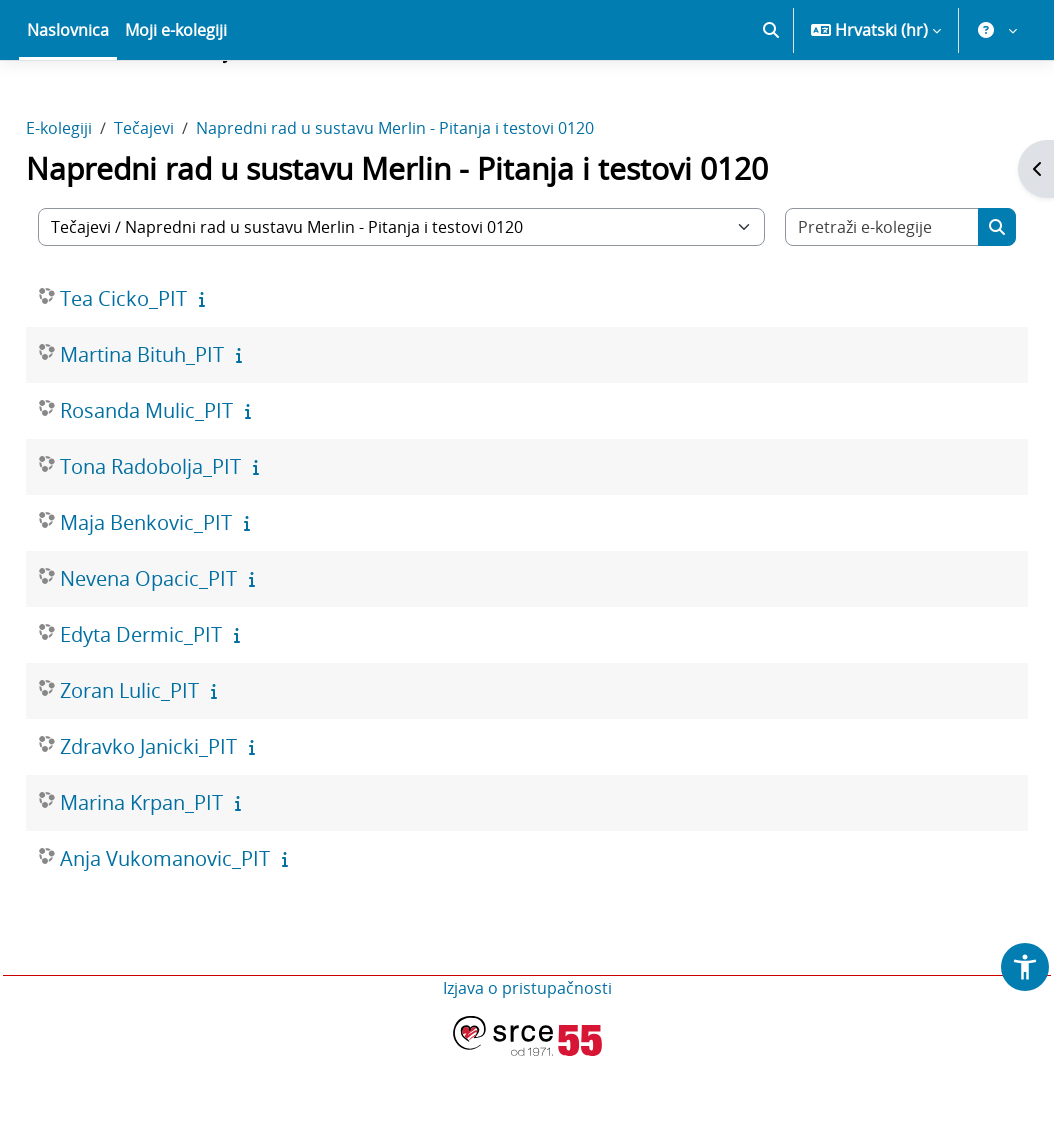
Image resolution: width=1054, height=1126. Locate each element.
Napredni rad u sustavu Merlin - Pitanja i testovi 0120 (440, 198)
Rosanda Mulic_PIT (191, 480)
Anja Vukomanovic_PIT (210, 928)
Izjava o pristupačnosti (527, 1058)
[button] (771, 100)
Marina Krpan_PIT (186, 872)
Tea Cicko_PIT (168, 368)
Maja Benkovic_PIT (191, 592)
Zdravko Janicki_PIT (193, 816)
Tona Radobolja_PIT (195, 536)
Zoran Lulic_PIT (174, 760)
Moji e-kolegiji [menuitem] (176, 100)
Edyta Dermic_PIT (186, 704)
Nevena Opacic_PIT (193, 648)
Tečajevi (189, 198)
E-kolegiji (104, 198)
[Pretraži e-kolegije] (848, 297)
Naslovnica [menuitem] (68, 100)
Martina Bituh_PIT (187, 424)
